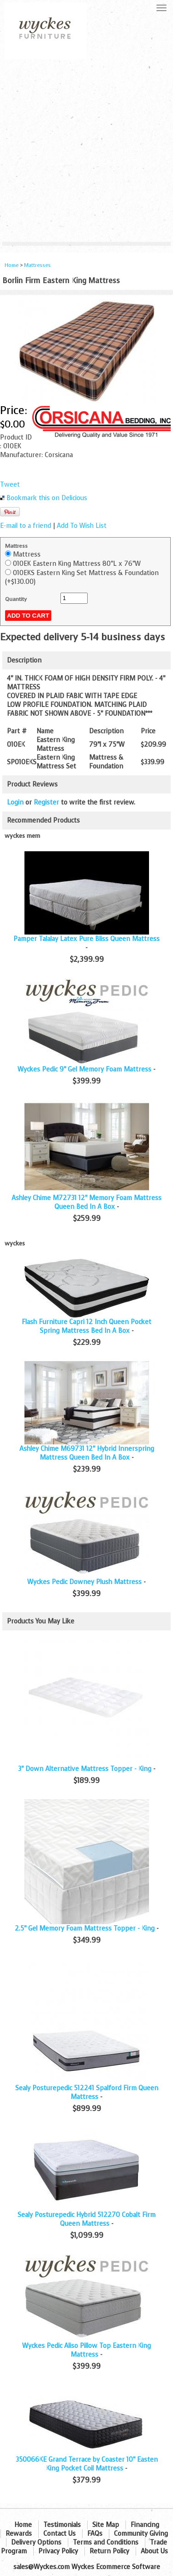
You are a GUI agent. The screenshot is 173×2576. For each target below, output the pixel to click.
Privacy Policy (58, 2551)
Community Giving (141, 2533)
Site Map (105, 2524)
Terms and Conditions (105, 2542)
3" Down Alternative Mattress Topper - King (84, 1769)
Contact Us (59, 2533)
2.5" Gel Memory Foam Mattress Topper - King (85, 1928)
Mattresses (37, 265)
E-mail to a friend (25, 525)
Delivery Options (36, 2542)
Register (46, 802)
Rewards (19, 2533)
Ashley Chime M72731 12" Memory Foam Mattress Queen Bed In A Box (86, 1202)
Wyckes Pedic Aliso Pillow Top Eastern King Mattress (86, 2350)
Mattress (16, 546)
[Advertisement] (86, 150)
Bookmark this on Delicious (46, 498)
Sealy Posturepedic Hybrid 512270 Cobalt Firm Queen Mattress (86, 2219)
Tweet (10, 484)
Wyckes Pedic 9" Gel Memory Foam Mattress (84, 1069)
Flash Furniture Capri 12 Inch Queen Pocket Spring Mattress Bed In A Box (86, 1326)
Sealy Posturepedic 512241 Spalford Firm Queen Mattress (86, 2092)
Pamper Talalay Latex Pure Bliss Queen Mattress (86, 939)
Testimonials (62, 2524)
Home (11, 265)
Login (15, 802)
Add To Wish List (82, 525)
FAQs (94, 2533)
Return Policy (109, 2551)
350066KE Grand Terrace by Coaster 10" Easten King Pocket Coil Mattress (87, 2464)
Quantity (16, 599)
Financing (145, 2524)
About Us (154, 2551)
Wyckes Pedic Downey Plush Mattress (84, 1582)
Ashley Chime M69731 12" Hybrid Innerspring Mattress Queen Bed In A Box (86, 1453)
